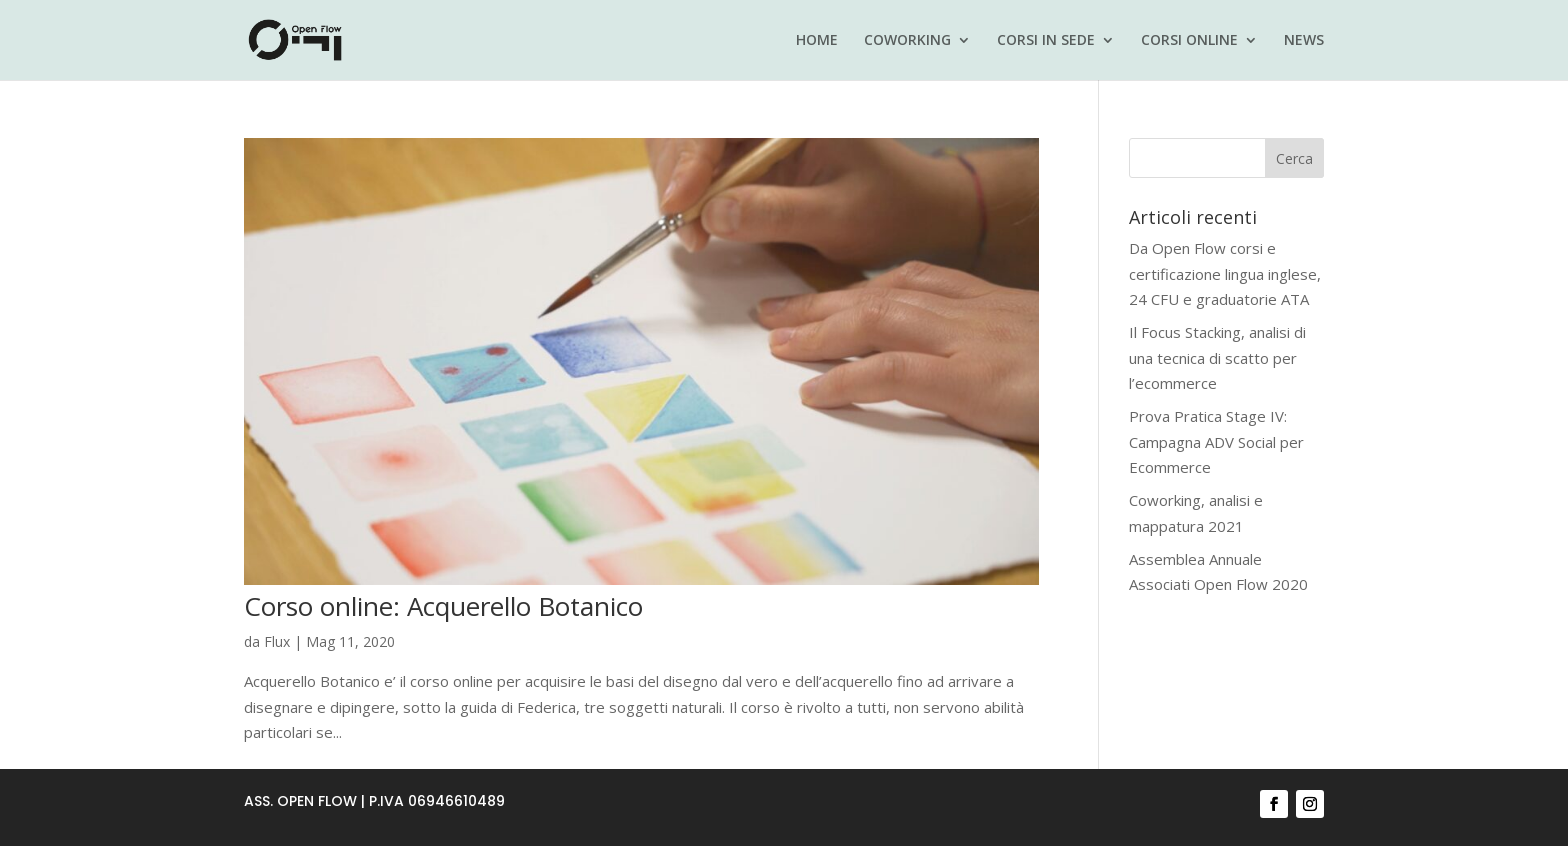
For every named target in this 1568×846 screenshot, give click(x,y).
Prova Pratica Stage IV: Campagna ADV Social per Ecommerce (1216, 441)
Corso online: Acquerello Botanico (443, 606)
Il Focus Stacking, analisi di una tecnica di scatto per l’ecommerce (1217, 357)
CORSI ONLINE (1189, 41)
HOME (817, 41)
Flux (277, 641)
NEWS (1304, 41)
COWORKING (907, 41)
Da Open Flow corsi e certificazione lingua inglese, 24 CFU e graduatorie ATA (1225, 273)
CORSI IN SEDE (1046, 41)
